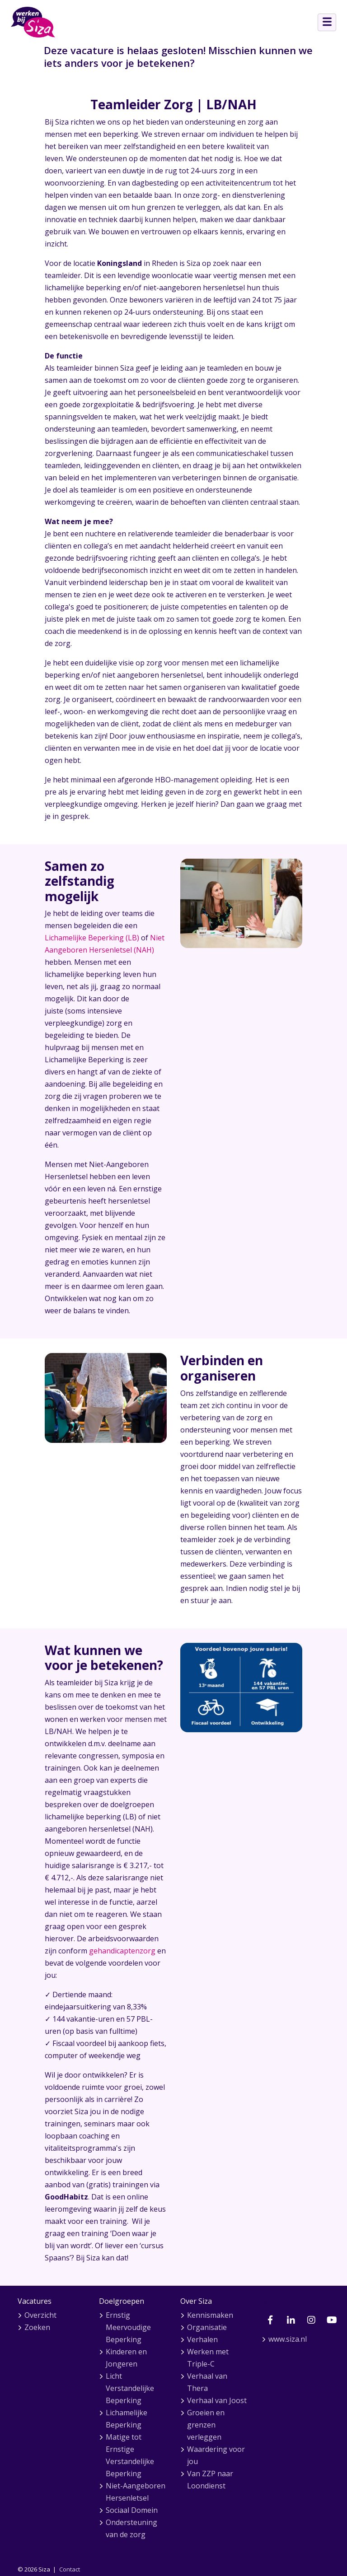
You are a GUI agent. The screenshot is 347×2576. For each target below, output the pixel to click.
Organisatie (207, 2327)
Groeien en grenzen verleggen (206, 2425)
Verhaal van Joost (217, 2400)
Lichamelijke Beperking (126, 2419)
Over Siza (196, 2301)
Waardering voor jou (216, 2455)
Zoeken (37, 2327)
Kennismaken (210, 2315)
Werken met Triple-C (208, 2358)
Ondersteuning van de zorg (131, 2528)
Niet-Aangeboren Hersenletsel (135, 2492)
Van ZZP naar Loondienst (210, 2480)
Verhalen (202, 2339)
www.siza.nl (287, 2339)
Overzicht (40, 2315)
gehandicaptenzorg (122, 1951)
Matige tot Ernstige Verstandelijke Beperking (130, 2455)
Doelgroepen (121, 2301)
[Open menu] (327, 22)
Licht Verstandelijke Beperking (130, 2388)
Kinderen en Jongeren (126, 2358)
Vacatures (35, 2301)
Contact (69, 2569)
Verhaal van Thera (207, 2382)
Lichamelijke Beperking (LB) (92, 938)
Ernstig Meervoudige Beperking (128, 2327)
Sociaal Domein (132, 2510)
